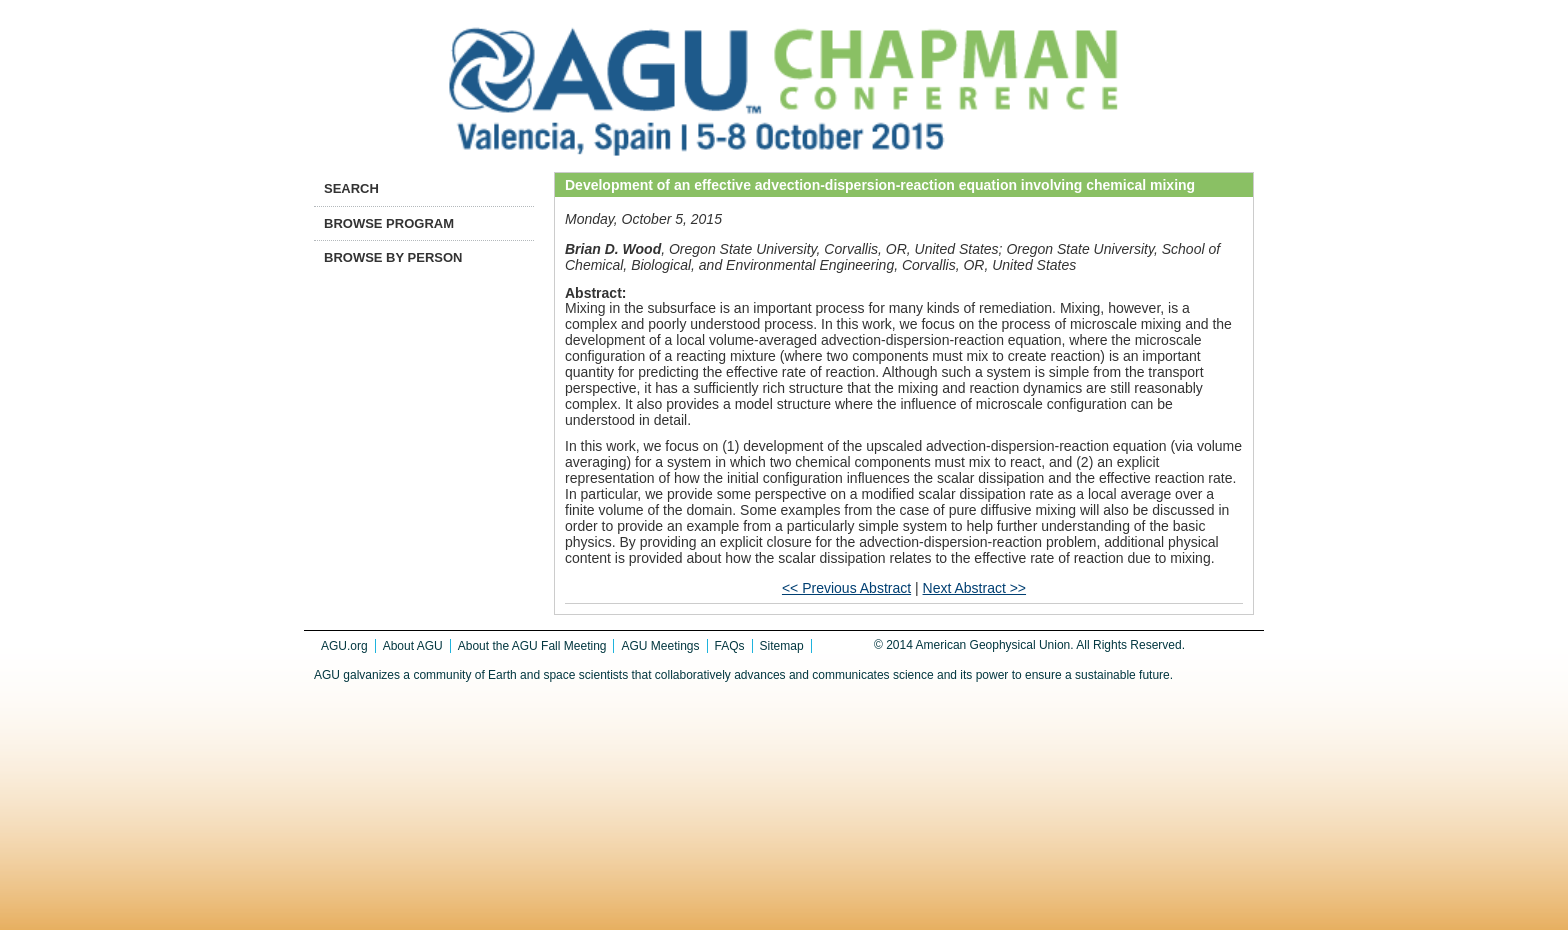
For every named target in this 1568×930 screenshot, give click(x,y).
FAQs (730, 646)
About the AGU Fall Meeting (532, 646)
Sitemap (782, 646)
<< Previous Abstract (846, 588)
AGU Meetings (660, 646)
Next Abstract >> (975, 588)
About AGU (413, 646)
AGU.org (344, 646)
